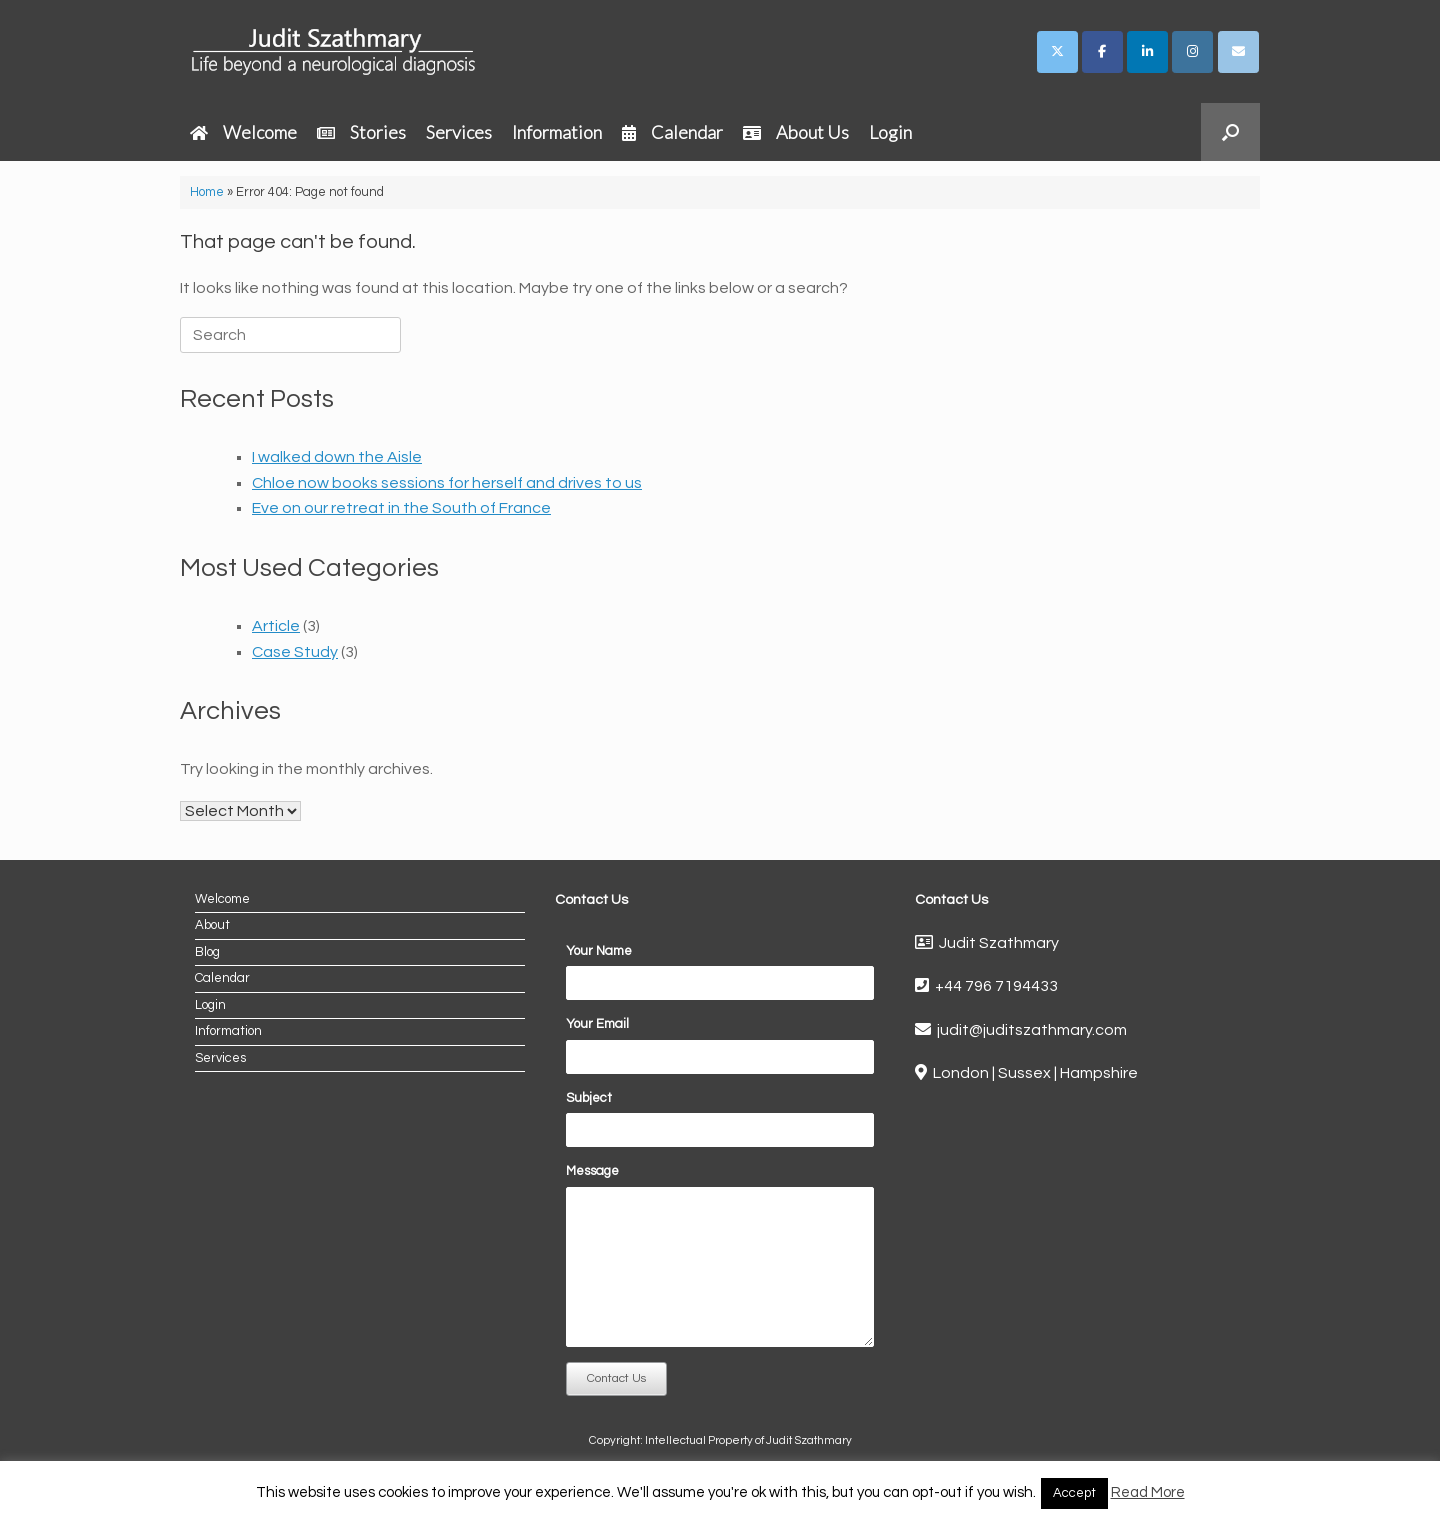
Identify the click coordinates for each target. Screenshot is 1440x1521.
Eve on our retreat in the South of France (401, 508)
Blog (207, 952)
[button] (1230, 132)
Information (557, 132)
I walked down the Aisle (337, 457)
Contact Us (616, 1378)
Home (207, 192)
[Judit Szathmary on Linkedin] (1147, 52)
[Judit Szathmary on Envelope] (1238, 52)
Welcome (243, 132)
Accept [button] (1074, 1493)
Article (276, 626)
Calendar (672, 132)
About (212, 925)
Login (890, 132)
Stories (361, 132)
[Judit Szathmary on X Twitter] (1057, 52)
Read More (1148, 1492)
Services (459, 132)
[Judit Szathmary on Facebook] (1102, 52)
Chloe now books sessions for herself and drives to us (447, 483)
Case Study (295, 652)
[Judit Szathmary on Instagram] (1192, 52)
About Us (796, 132)
